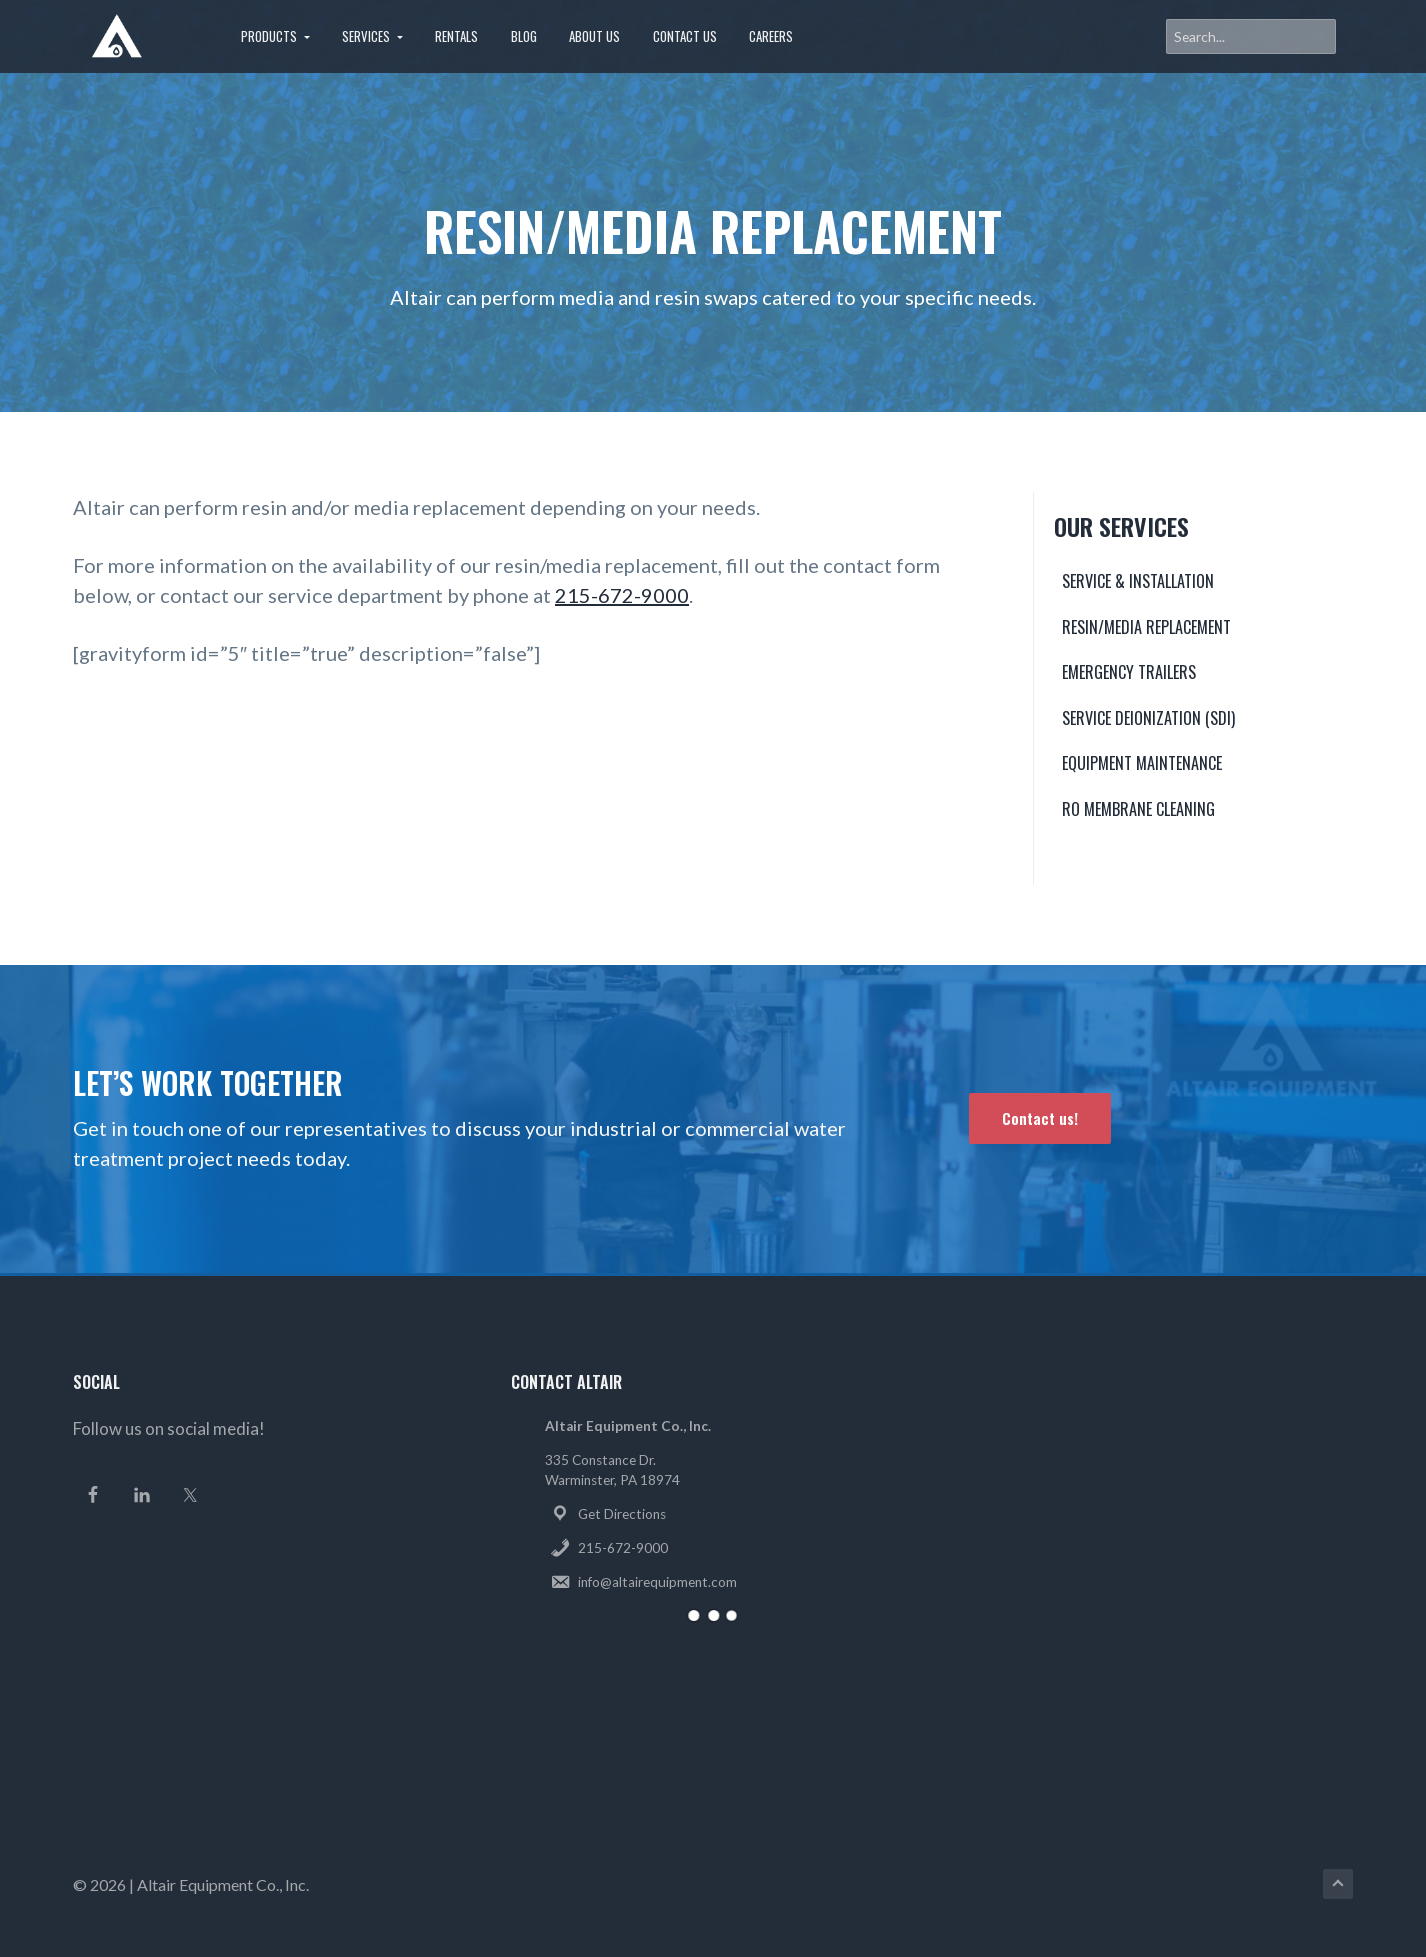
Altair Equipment (195, 1884)
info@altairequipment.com (657, 1582)
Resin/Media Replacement (1146, 627)
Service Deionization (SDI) (1148, 718)
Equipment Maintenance (1142, 763)
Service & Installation (1138, 581)
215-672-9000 (622, 595)
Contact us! (1040, 1118)
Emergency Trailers (1129, 672)
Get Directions (622, 1514)
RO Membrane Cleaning (1138, 809)
